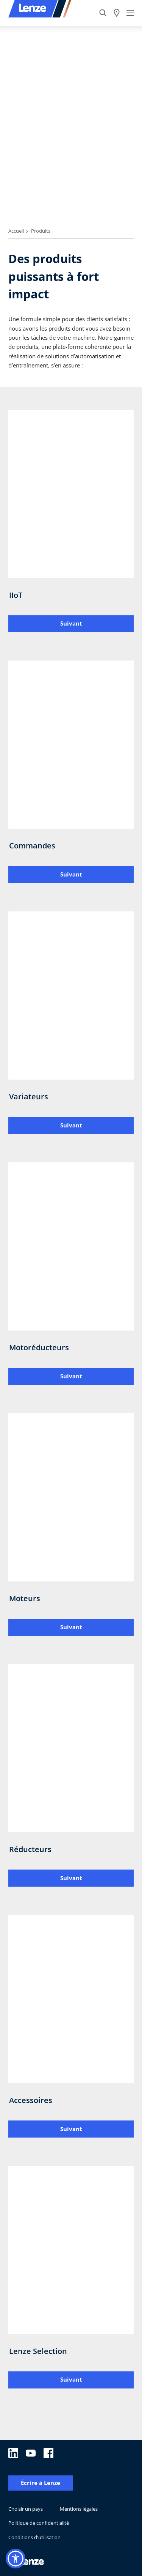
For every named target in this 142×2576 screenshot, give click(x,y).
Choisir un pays (25, 2508)
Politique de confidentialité (38, 2522)
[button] (15, 2559)
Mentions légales (79, 2508)
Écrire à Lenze (40, 2482)
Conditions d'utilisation (34, 2537)
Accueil (16, 230)
